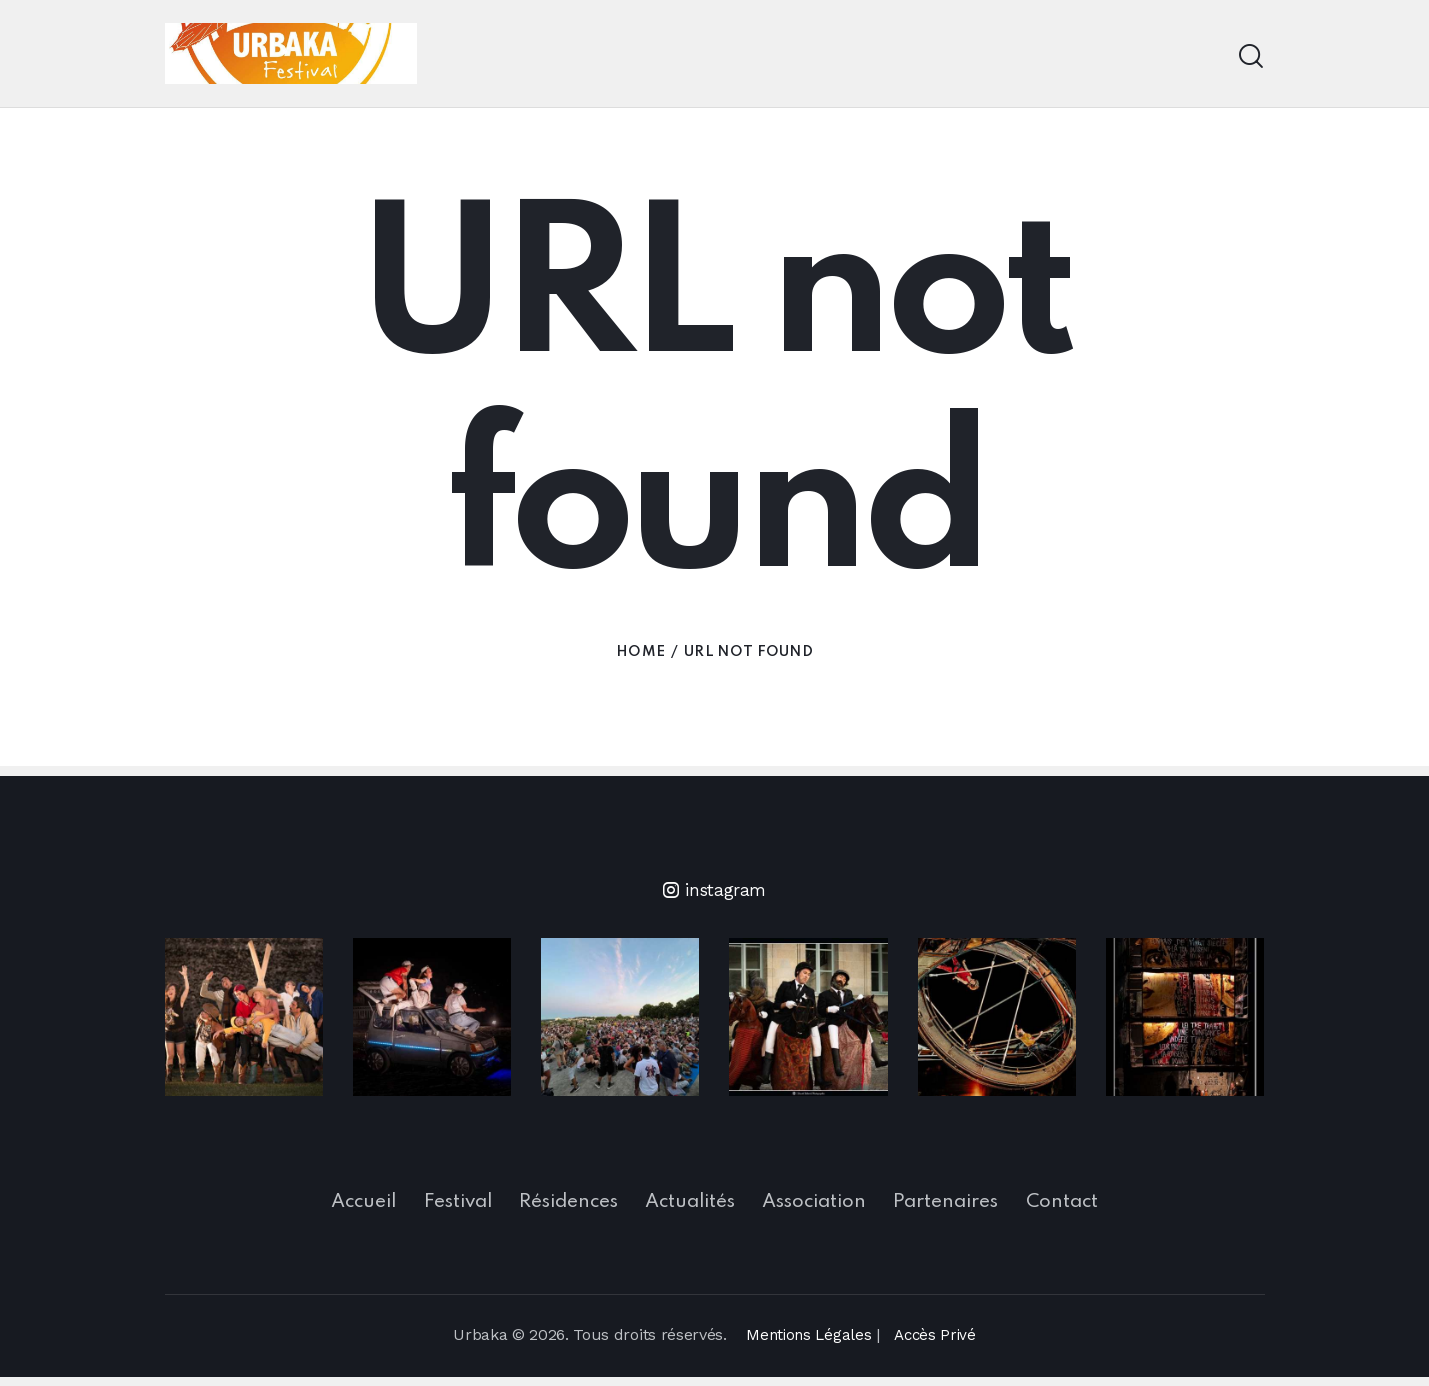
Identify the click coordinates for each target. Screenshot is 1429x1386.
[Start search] (1251, 56)
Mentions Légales (806, 1343)
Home (640, 652)
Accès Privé (936, 1343)
